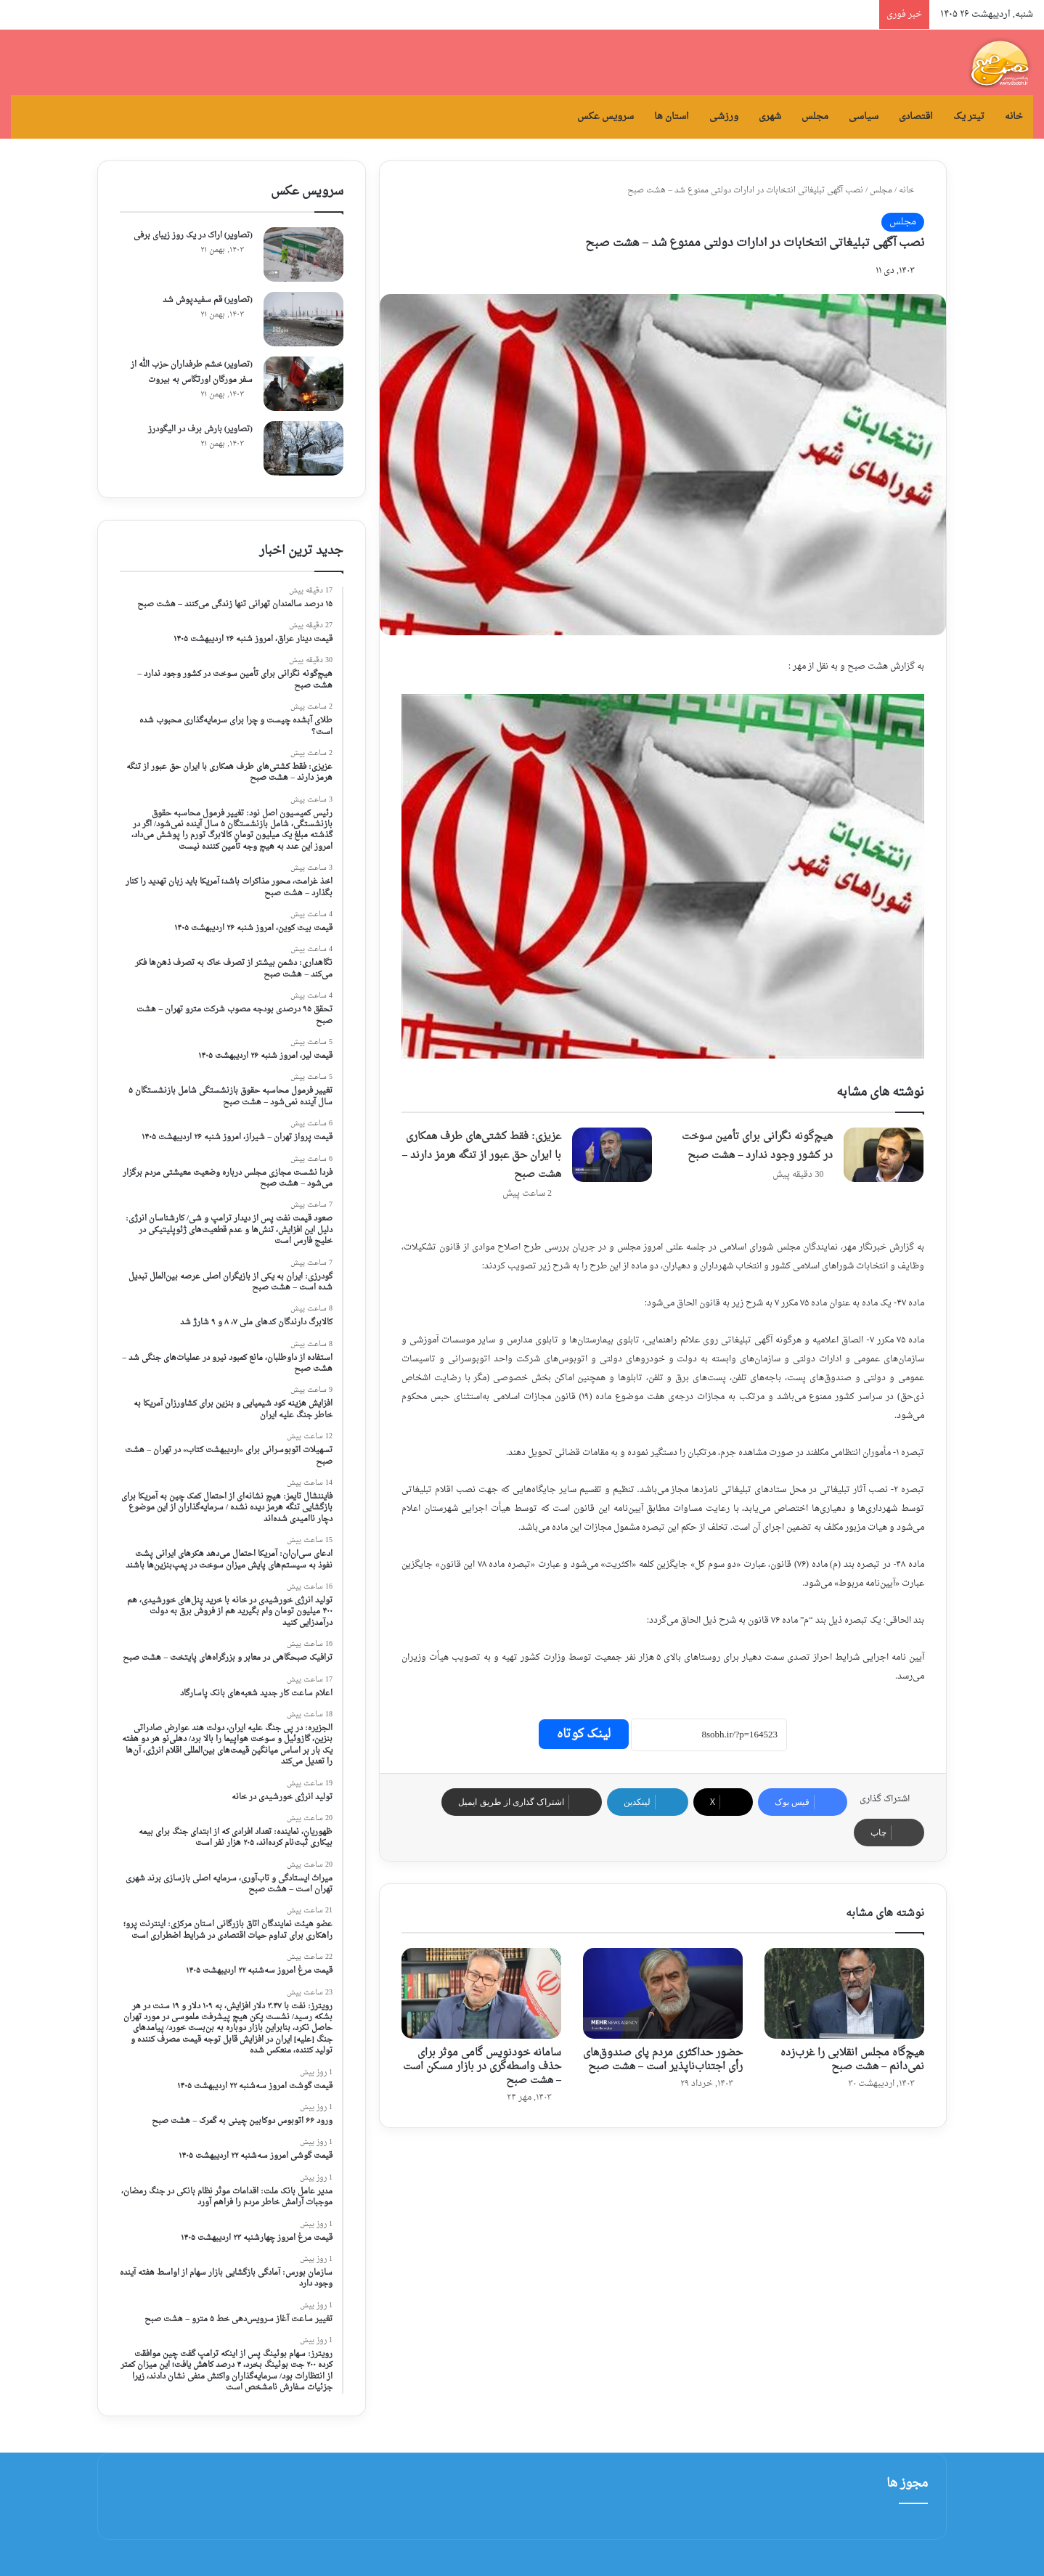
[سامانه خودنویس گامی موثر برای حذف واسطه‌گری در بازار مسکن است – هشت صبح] (481, 1993)
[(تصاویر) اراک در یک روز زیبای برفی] (303, 254)
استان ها (671, 116)
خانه (1014, 116)
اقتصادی (916, 116)
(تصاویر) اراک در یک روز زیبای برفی (193, 235)
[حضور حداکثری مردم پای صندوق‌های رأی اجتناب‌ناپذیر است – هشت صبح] (663, 1993)
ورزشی (723, 116)
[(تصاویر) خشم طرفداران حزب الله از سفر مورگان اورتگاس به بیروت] (303, 383)
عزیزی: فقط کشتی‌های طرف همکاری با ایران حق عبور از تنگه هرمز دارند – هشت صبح (481, 1155)
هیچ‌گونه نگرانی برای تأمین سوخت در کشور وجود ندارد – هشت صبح (757, 1146)
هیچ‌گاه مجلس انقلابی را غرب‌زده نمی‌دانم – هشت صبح (852, 2059)
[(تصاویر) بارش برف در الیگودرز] (303, 448)
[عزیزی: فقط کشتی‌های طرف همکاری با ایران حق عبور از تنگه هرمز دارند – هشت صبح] (612, 1155)
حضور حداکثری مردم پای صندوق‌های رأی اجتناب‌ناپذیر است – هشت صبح (663, 2059)
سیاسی (863, 116)
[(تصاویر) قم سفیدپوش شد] (303, 319)
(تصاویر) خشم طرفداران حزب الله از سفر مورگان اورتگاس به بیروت (192, 372)
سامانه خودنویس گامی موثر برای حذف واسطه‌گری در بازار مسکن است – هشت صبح (482, 2066)
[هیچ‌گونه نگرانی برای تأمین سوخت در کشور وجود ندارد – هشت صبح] (883, 1155)
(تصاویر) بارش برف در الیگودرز (200, 429)
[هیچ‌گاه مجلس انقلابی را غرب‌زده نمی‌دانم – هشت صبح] (844, 1993)
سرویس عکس (605, 116)
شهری (770, 116)
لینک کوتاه (584, 1734)
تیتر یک (968, 116)
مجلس (815, 116)
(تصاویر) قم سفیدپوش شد (208, 300)
